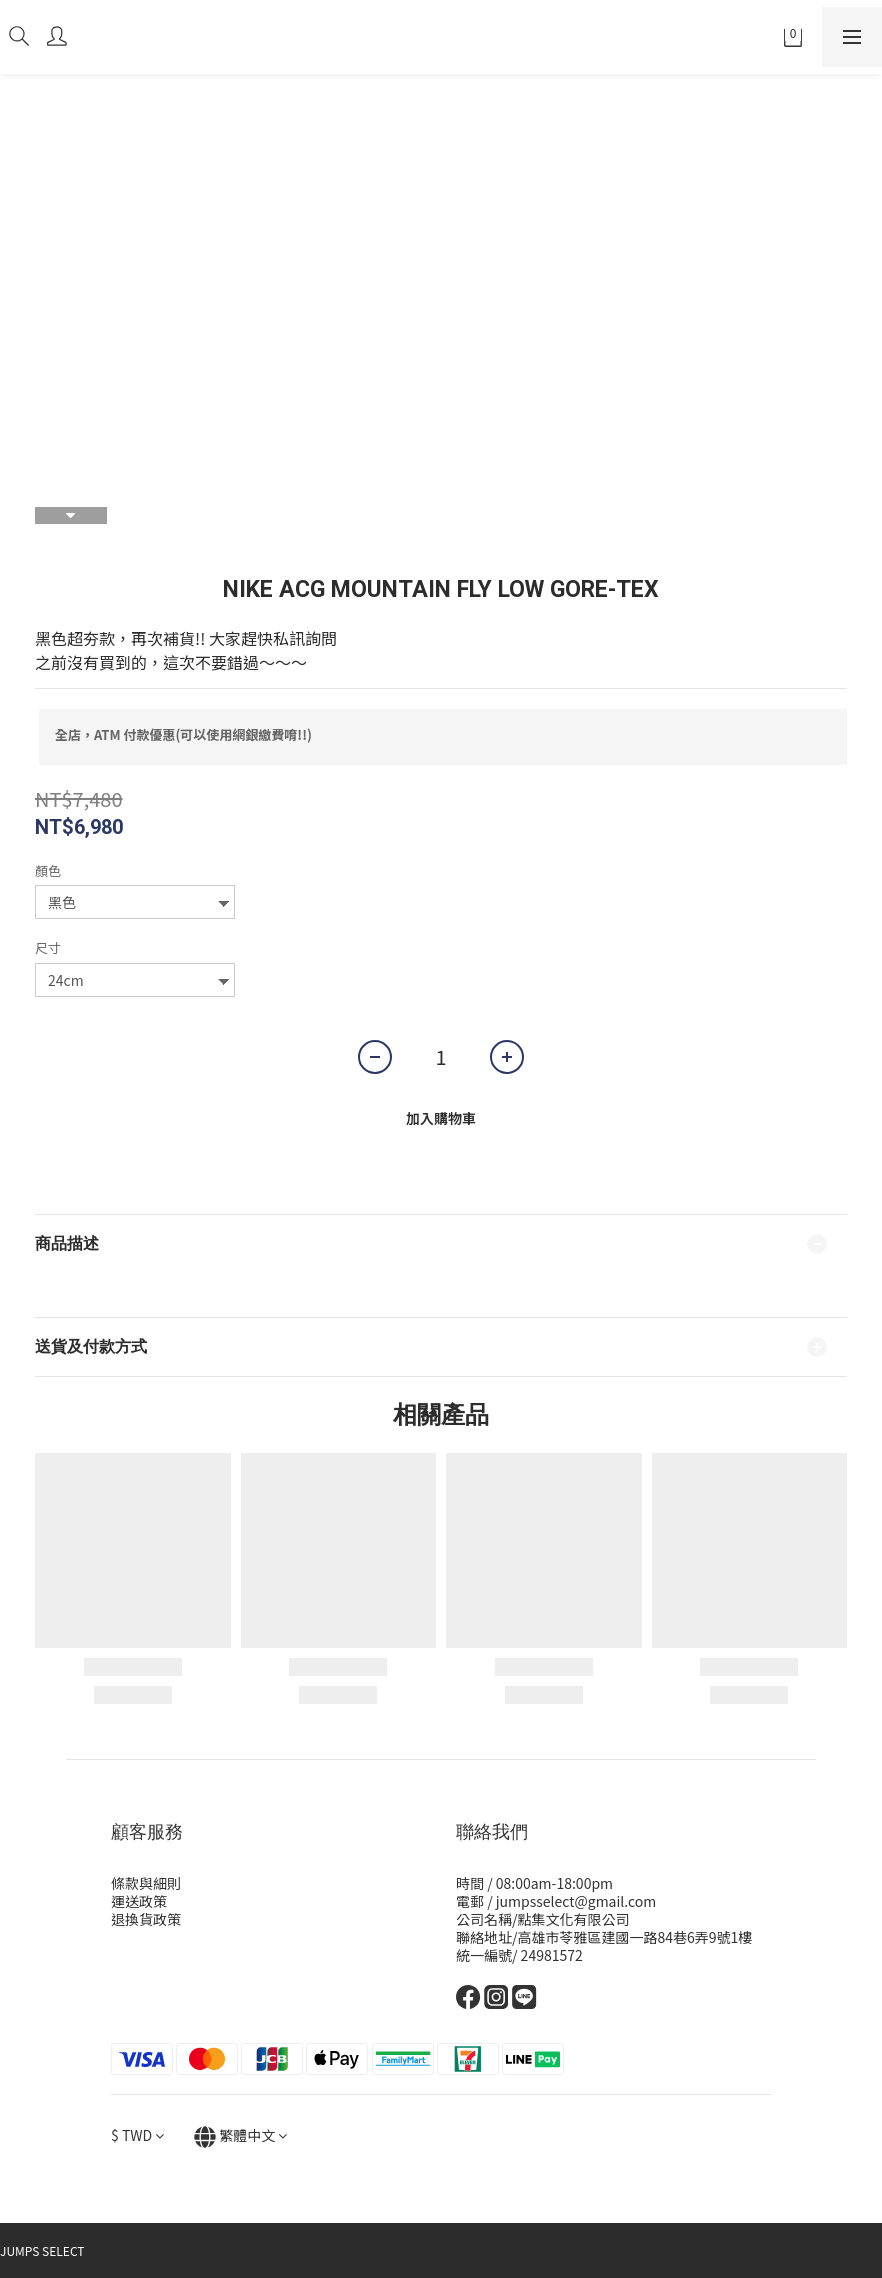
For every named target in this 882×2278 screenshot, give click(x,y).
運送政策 (139, 1901)
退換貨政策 (146, 1919)
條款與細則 (146, 1883)
